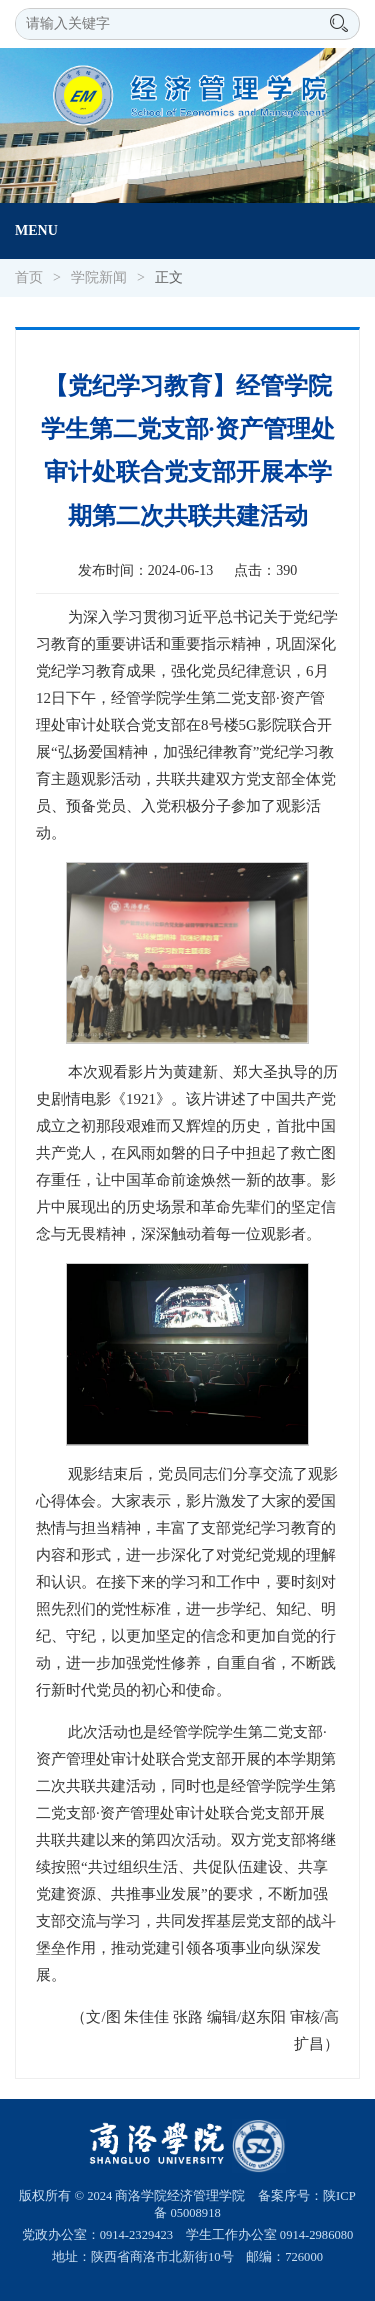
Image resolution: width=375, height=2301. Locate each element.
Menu (36, 230)
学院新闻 (99, 277)
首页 (29, 277)
